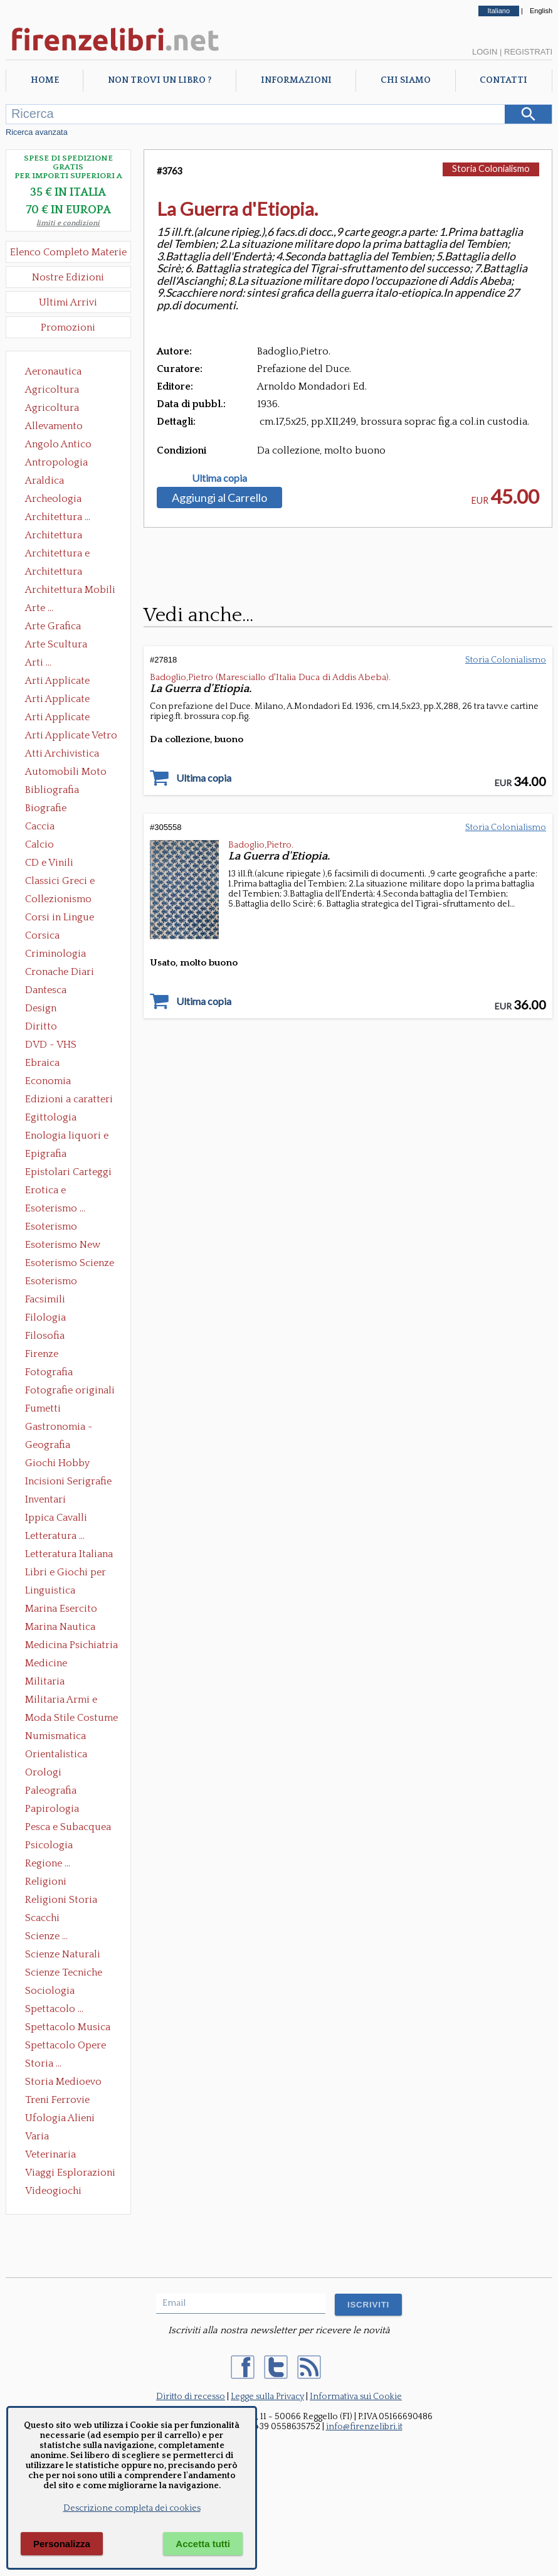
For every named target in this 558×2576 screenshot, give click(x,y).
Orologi (43, 1772)
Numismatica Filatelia (55, 1737)
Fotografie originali (70, 1390)
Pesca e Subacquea (68, 1827)
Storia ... (43, 2063)
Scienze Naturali (62, 1954)
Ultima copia (219, 478)
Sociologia (50, 1990)
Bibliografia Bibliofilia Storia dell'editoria (63, 791)
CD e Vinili (49, 862)
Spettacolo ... (54, 2008)
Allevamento (54, 426)
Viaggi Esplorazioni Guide (70, 2174)
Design (40, 1008)
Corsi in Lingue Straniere (59, 918)
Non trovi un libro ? (159, 80)
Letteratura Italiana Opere (69, 1555)
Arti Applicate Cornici (57, 700)
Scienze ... (46, 1936)
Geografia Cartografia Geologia (51, 1446)
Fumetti (43, 1408)
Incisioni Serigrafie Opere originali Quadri (68, 1482)
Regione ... (47, 1863)
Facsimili (45, 1299)
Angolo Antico (58, 444)
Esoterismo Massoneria (51, 1228)
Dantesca (45, 990)
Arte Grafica (53, 626)
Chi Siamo (406, 80)
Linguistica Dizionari (50, 1592)
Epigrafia (45, 1153)
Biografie (45, 808)
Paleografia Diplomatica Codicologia (53, 1792)
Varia (37, 2136)
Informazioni (296, 80)
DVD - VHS (50, 1044)
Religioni (45, 1881)
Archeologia (53, 498)
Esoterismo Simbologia (51, 1282)
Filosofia (45, 1335)
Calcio (39, 844)
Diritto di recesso (190, 2397)
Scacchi (42, 1918)
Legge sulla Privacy (267, 2397)
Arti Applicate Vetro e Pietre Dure (71, 736)
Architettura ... (57, 517)
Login (484, 51)
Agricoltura (52, 389)
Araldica (44, 480)
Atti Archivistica (62, 753)
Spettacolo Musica (67, 2027)
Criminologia (55, 953)
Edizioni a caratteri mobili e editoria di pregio (70, 1100)
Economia (48, 1081)
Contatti (503, 80)
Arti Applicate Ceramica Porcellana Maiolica (70, 682)
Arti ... (38, 662)
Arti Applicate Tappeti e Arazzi (62, 718)
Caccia (40, 826)
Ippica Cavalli (56, 1517)
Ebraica (42, 1062)
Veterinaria (50, 2154)
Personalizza (61, 2543)
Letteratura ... (55, 1535)
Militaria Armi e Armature (61, 1701)
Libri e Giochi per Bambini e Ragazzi (66, 1573)
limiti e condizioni (68, 223)
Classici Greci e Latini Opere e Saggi (71, 882)
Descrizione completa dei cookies (132, 2508)
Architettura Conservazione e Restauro (62, 536)
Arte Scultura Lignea (56, 645)
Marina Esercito (61, 1608)
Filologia (45, 1317)
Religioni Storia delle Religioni (61, 1901)
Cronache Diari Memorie (59, 973)
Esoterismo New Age (62, 1246)
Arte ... (39, 608)
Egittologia (50, 1117)
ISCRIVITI (368, 2304)
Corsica (42, 935)
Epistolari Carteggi (68, 1172)
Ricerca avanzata (37, 132)
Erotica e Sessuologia (52, 1191)
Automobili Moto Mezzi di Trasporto (69, 773)
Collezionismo (58, 899)
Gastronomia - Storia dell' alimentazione (59, 1428)
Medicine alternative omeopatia (50, 1664)
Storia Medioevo (63, 2081)
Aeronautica (53, 371)
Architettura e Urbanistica (57, 555)
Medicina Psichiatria (71, 1645)
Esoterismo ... (55, 1208)
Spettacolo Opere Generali (65, 2046)
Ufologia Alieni (60, 2118)
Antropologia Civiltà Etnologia (63, 464)
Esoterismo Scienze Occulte (69, 1264)
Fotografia (49, 1372)
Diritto (41, 1026)
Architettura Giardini (53, 573)
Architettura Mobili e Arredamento (70, 591)
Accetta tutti (203, 2543)
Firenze (41, 1354)
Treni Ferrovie (57, 2099)
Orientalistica (56, 1754)
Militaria (45, 1681)
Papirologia (52, 1808)
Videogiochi (53, 2190)
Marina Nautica (60, 1626)
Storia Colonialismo (491, 168)
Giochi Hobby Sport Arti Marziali (68, 1464)
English (541, 10)
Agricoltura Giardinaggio (55, 409)
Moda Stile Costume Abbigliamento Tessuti (71, 1719)
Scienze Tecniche (63, 1972)
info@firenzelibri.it (364, 2427)
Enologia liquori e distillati (66, 1137)
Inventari (45, 1499)
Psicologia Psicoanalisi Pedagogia (52, 1846)
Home (45, 80)
